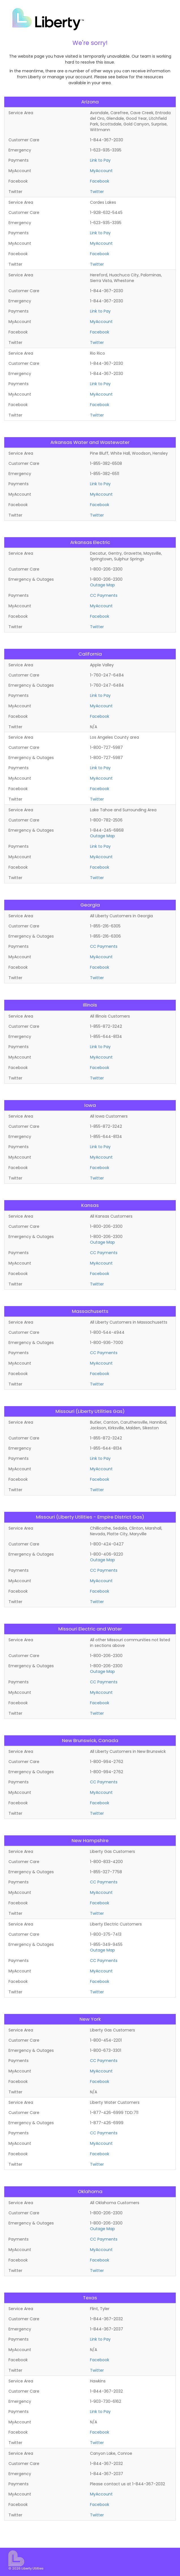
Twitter (97, 191)
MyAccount (101, 171)
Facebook (99, 181)
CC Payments (103, 595)
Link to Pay (100, 160)
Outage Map (102, 585)
